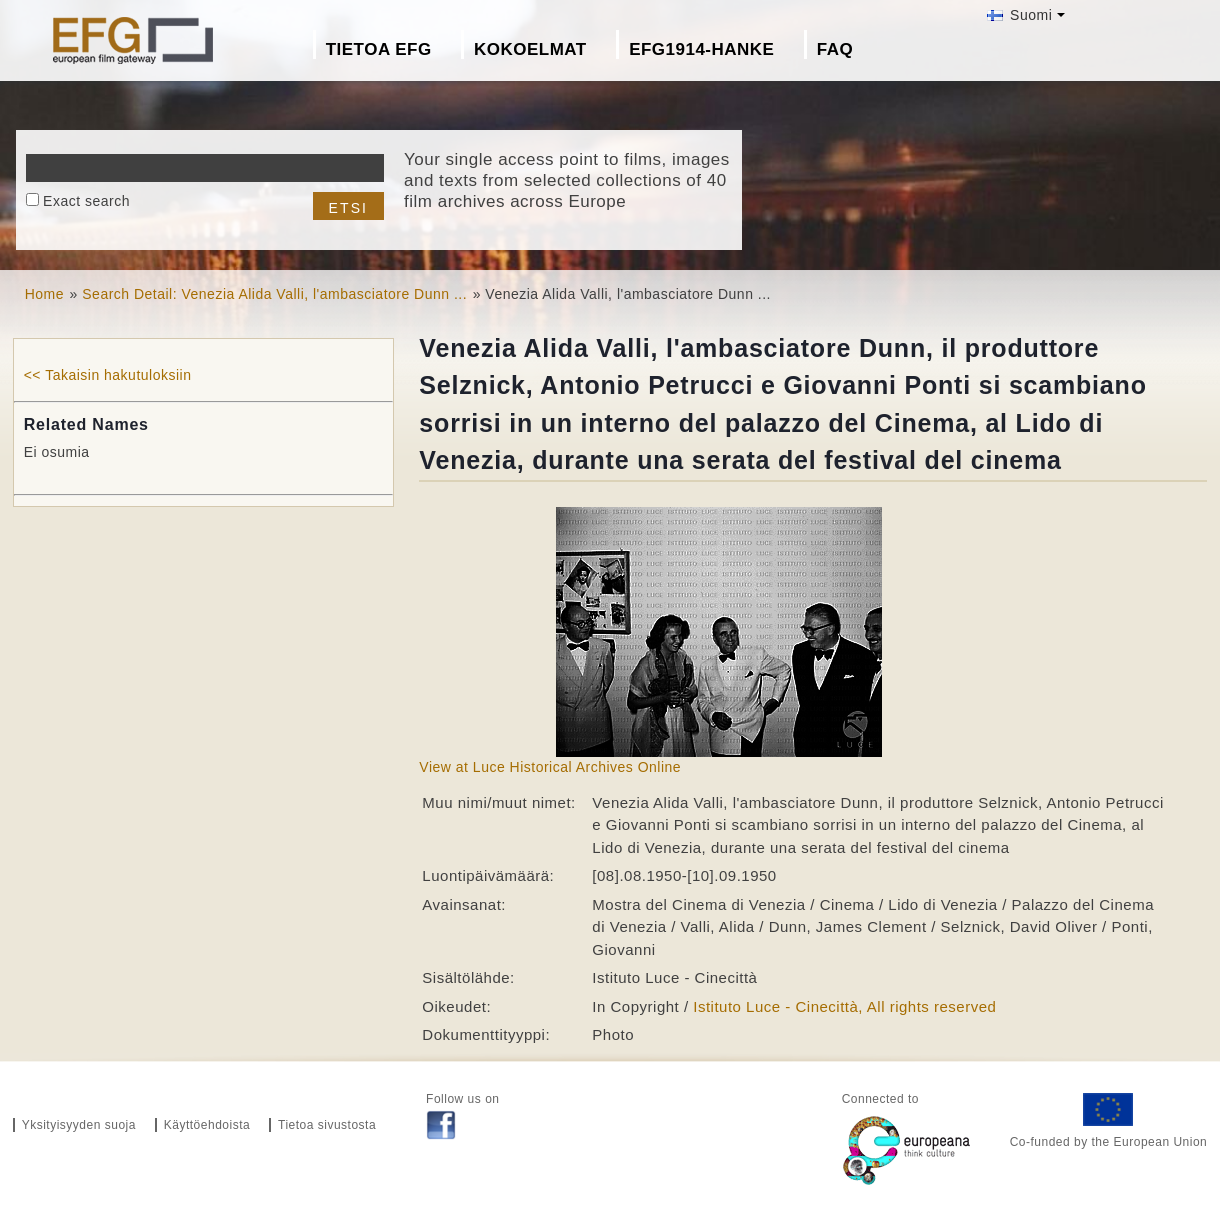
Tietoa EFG (379, 49)
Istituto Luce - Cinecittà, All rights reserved (844, 1006)
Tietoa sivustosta (327, 1125)
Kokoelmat (530, 49)
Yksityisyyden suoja (79, 1125)
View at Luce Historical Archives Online (550, 767)
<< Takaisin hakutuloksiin (108, 375)
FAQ (835, 49)
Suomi (1020, 15)
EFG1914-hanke (701, 49)
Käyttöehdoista (207, 1125)
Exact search (86, 201)
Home (44, 294)
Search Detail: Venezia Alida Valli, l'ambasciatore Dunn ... (274, 294)
